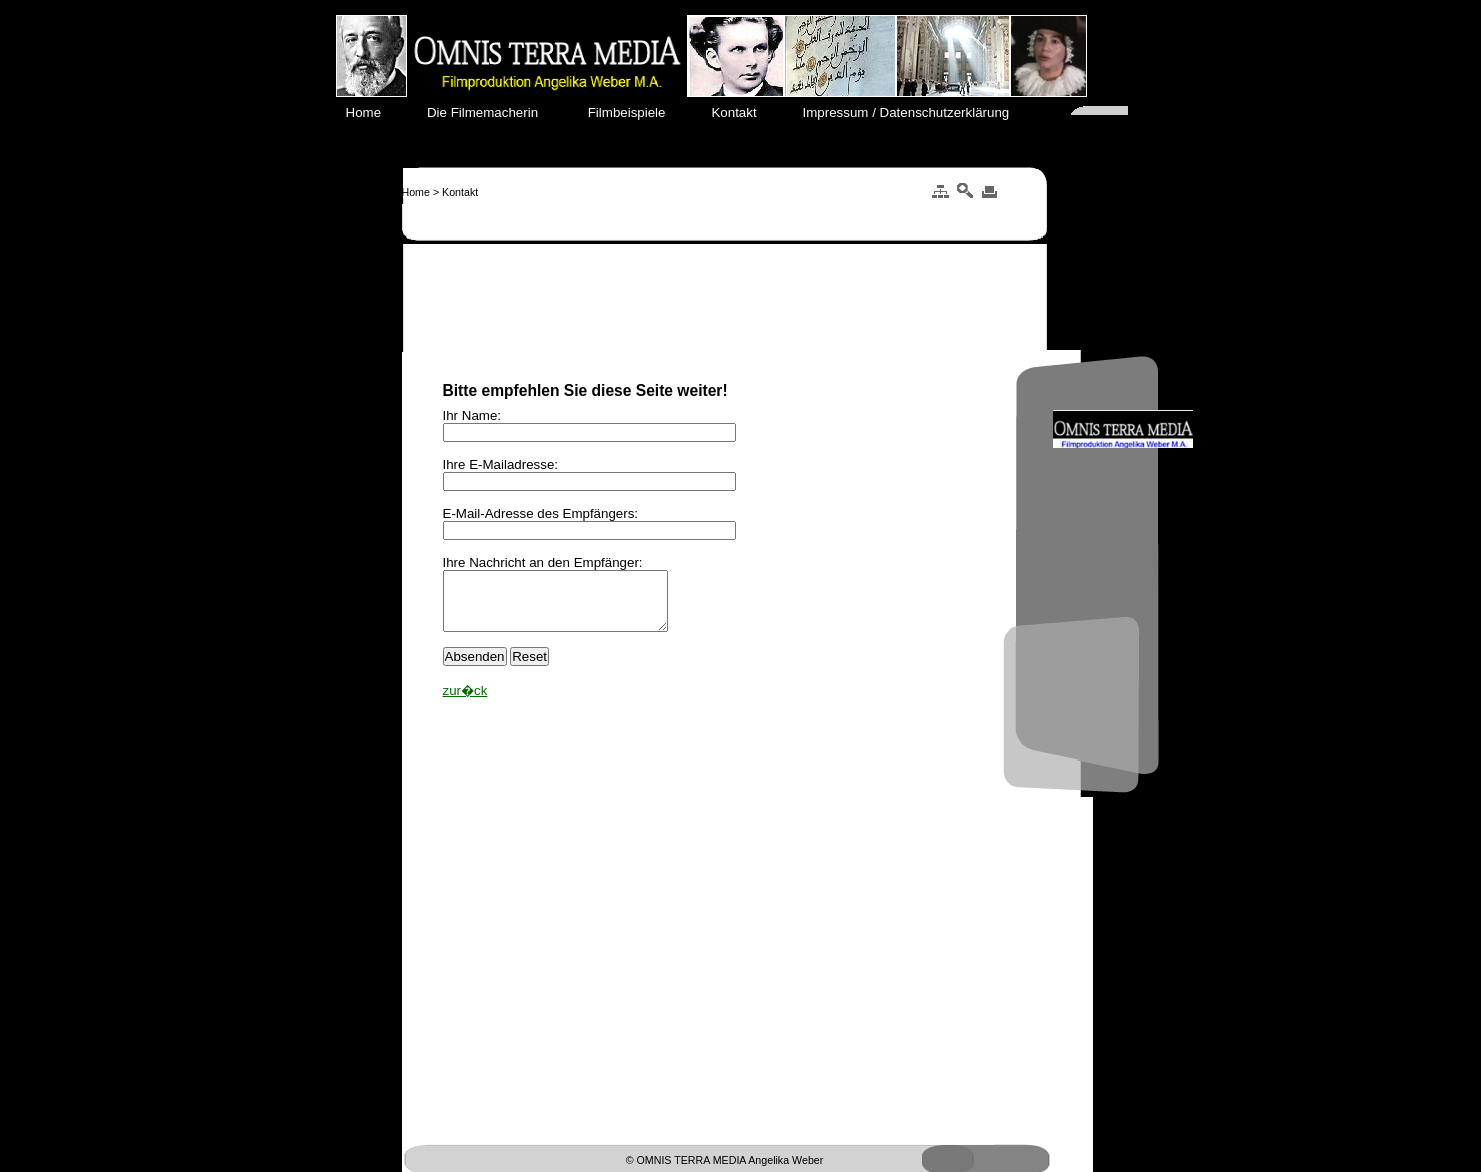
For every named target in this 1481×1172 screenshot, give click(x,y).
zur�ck (465, 702)
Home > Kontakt (440, 192)
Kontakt (743, 112)
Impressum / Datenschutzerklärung (913, 112)
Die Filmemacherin (493, 112)
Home (375, 112)
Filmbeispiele (636, 112)
